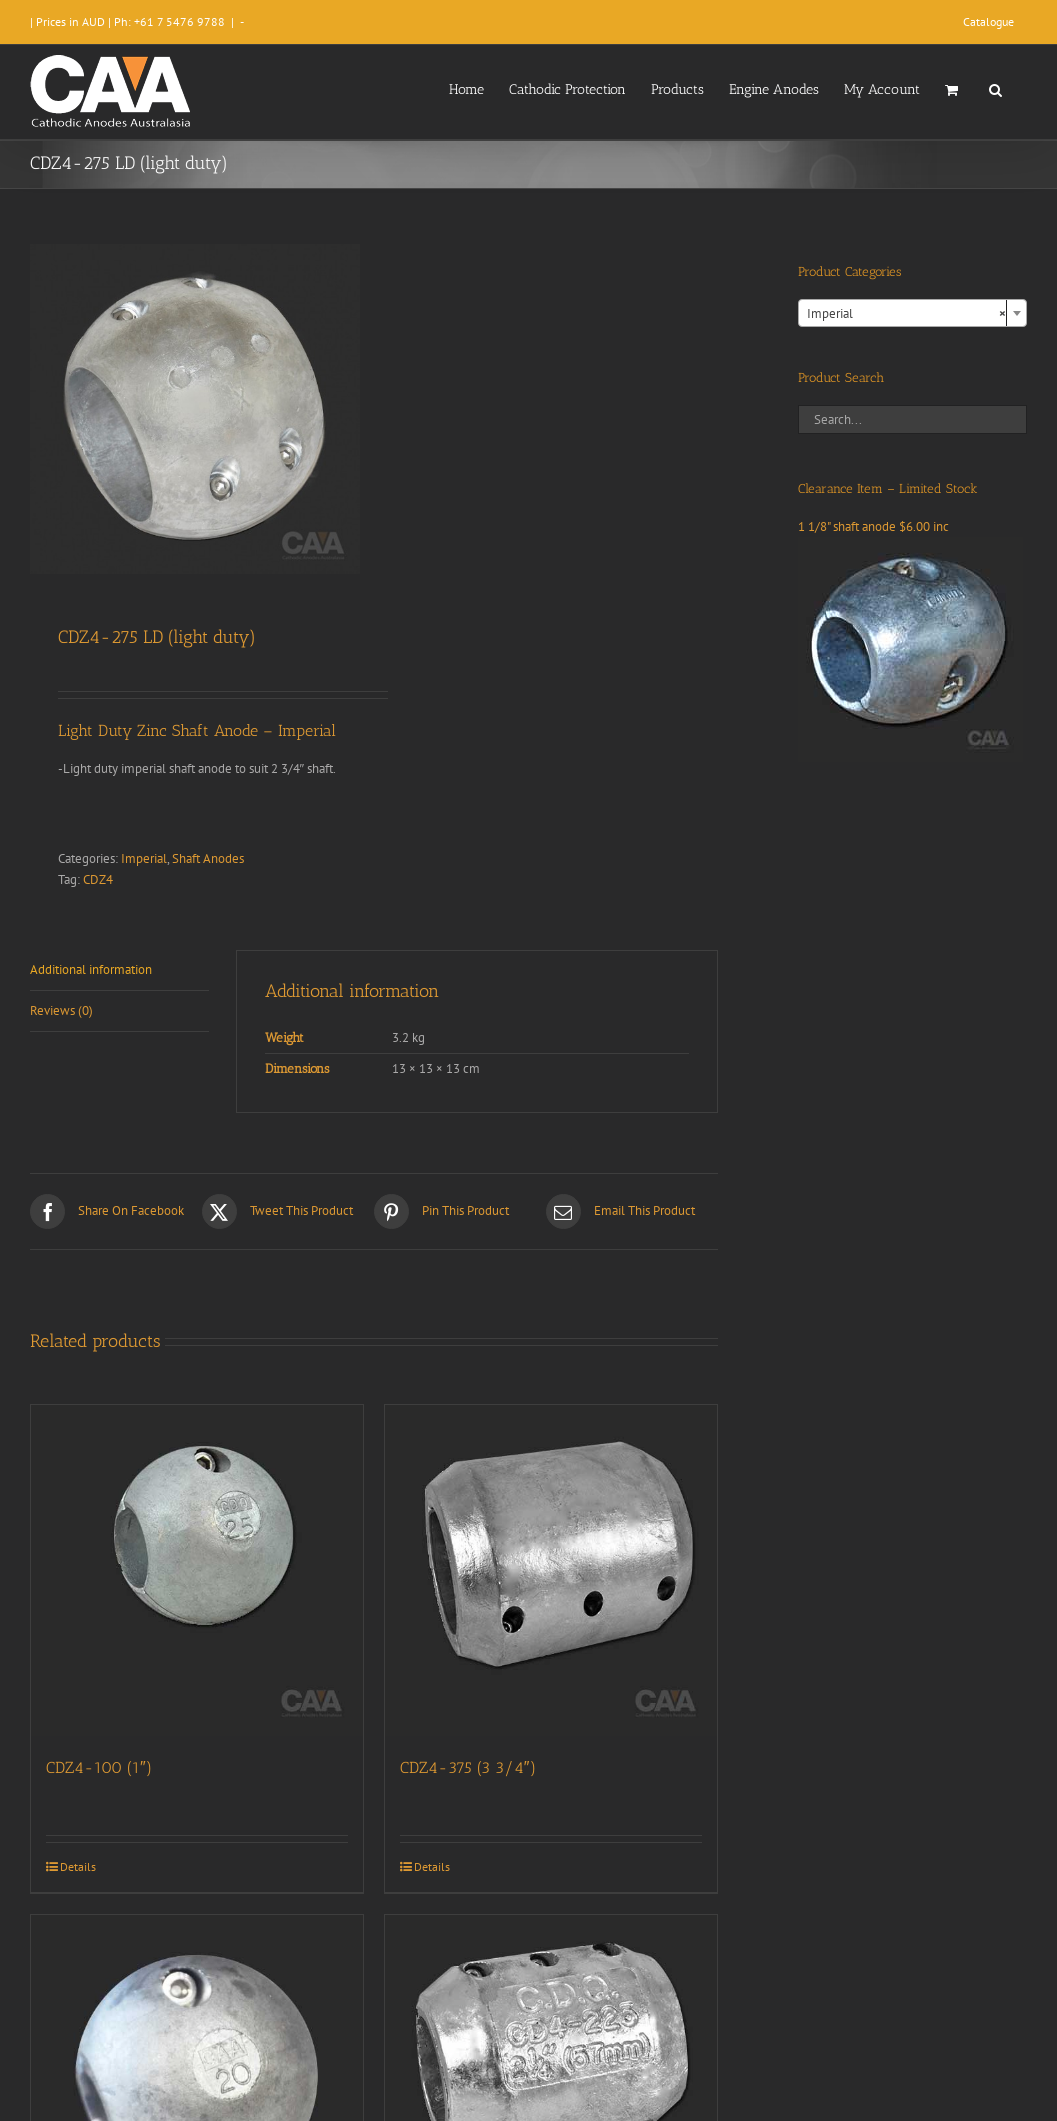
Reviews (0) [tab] (61, 1010)
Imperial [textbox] (906, 314)
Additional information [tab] (91, 969)
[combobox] (912, 313)
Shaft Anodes (208, 858)
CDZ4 (98, 879)
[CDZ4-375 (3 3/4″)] (551, 1571)
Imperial (144, 858)
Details (78, 1866)
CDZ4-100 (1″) (99, 1767)
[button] (995, 88)
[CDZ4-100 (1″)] (197, 1571)
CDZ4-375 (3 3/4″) (468, 1767)
